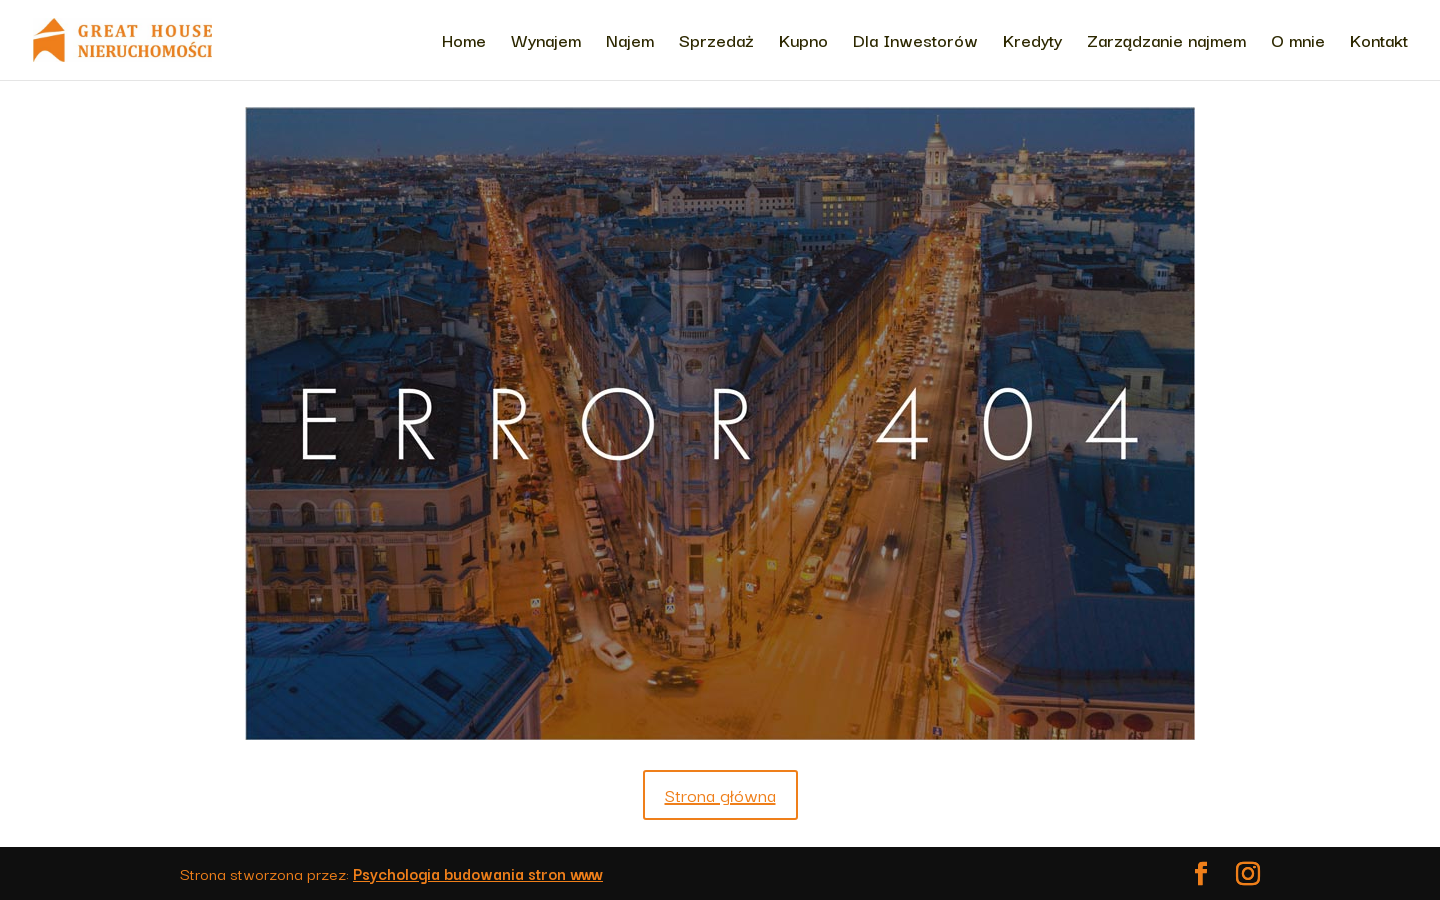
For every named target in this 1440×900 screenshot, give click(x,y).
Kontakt (1379, 43)
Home (464, 43)
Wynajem (546, 43)
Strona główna (720, 794)
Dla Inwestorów (915, 43)
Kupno (803, 43)
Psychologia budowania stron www (478, 873)
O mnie (1298, 43)
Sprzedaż (716, 43)
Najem (630, 43)
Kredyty (1032, 43)
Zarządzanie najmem (1166, 43)
